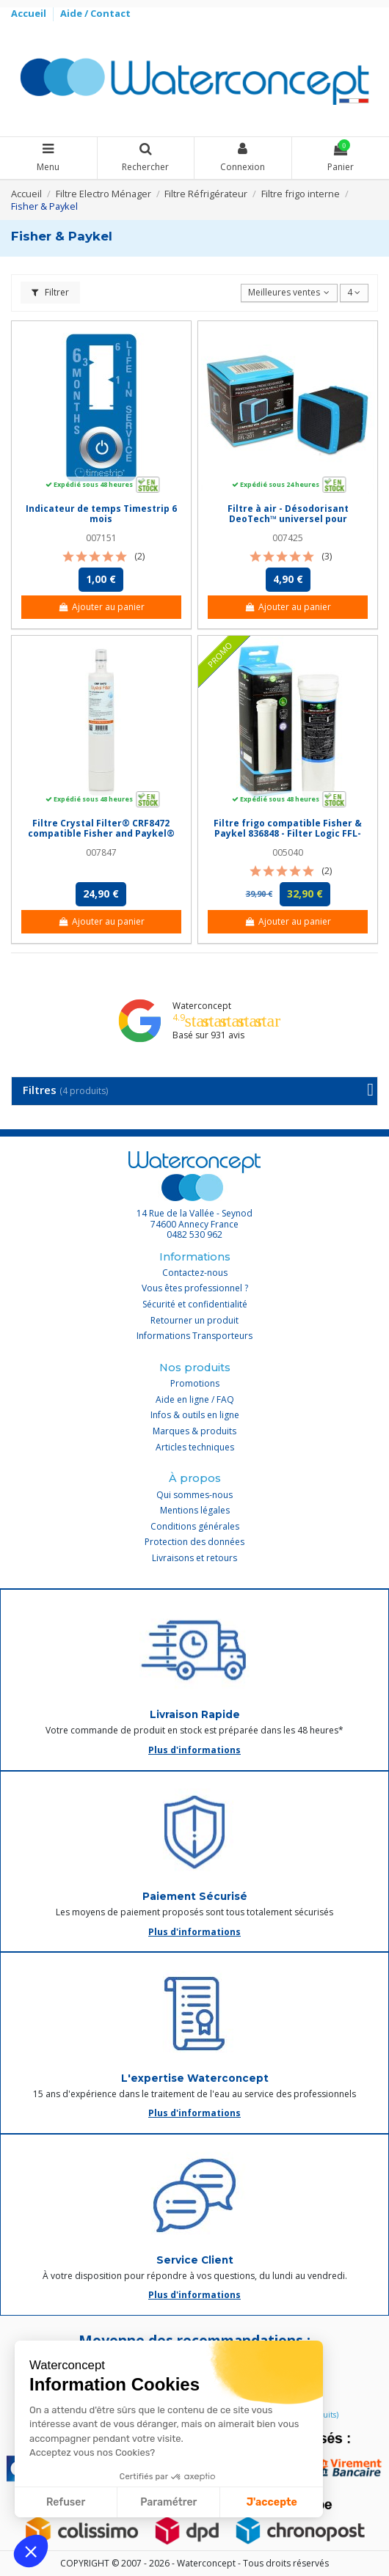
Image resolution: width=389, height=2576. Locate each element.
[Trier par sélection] (289, 293)
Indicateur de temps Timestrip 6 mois (101, 513)
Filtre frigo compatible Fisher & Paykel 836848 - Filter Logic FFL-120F (288, 834)
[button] (30, 2551)
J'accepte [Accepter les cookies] (272, 2502)
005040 (287, 852)
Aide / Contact (95, 13)
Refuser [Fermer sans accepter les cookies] (65, 2502)
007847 (101, 852)
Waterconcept (201, 1005)
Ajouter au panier (101, 607)
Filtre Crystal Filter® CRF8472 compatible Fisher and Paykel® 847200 (101, 834)
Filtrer (50, 292)
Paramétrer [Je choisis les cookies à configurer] (168, 2502)
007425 (287, 538)
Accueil (29, 13)
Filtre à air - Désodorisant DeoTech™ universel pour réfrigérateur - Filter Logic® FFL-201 (288, 524)
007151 (101, 538)
